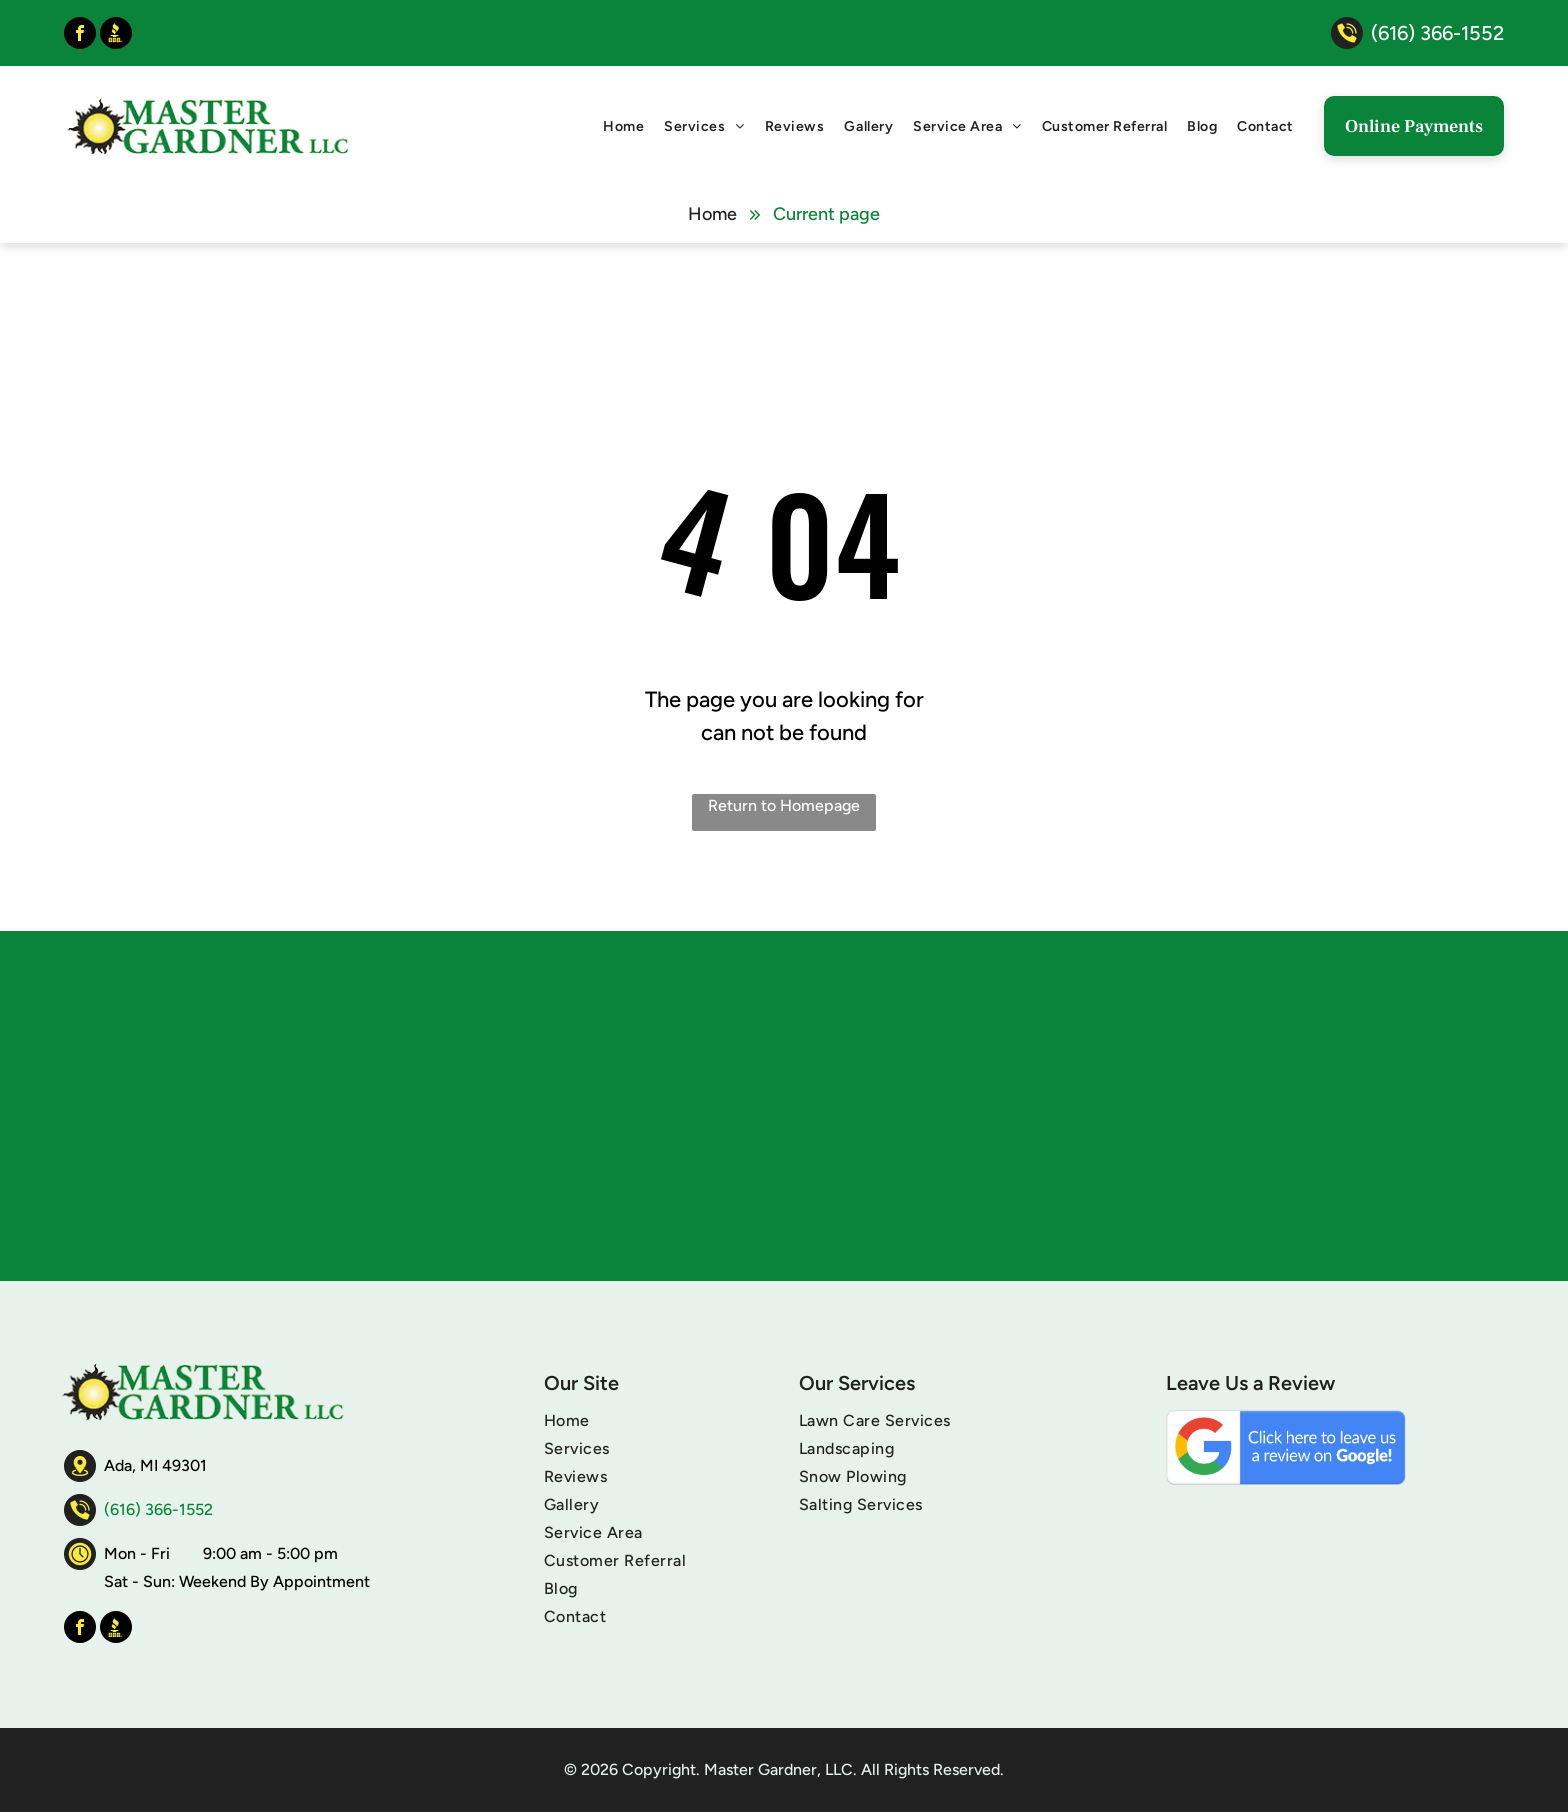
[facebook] (80, 35)
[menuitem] (623, 126)
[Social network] (116, 35)
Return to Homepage (784, 805)
